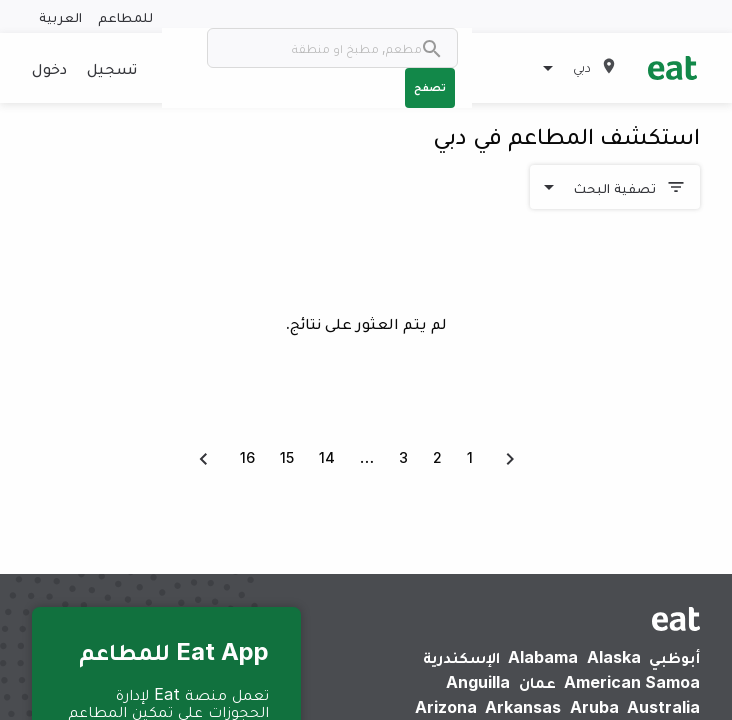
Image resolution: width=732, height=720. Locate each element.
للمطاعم (125, 16)
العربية (60, 16)
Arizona (446, 707)
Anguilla (478, 682)
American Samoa (632, 682)
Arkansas (523, 707)
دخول (49, 68)
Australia (663, 707)
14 (327, 457)
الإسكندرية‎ (461, 657)
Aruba (594, 707)
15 (287, 457)
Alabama (543, 657)
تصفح (430, 87)
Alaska (614, 657)
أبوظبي (674, 657)
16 (247, 457)
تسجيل (112, 68)
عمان (537, 682)
